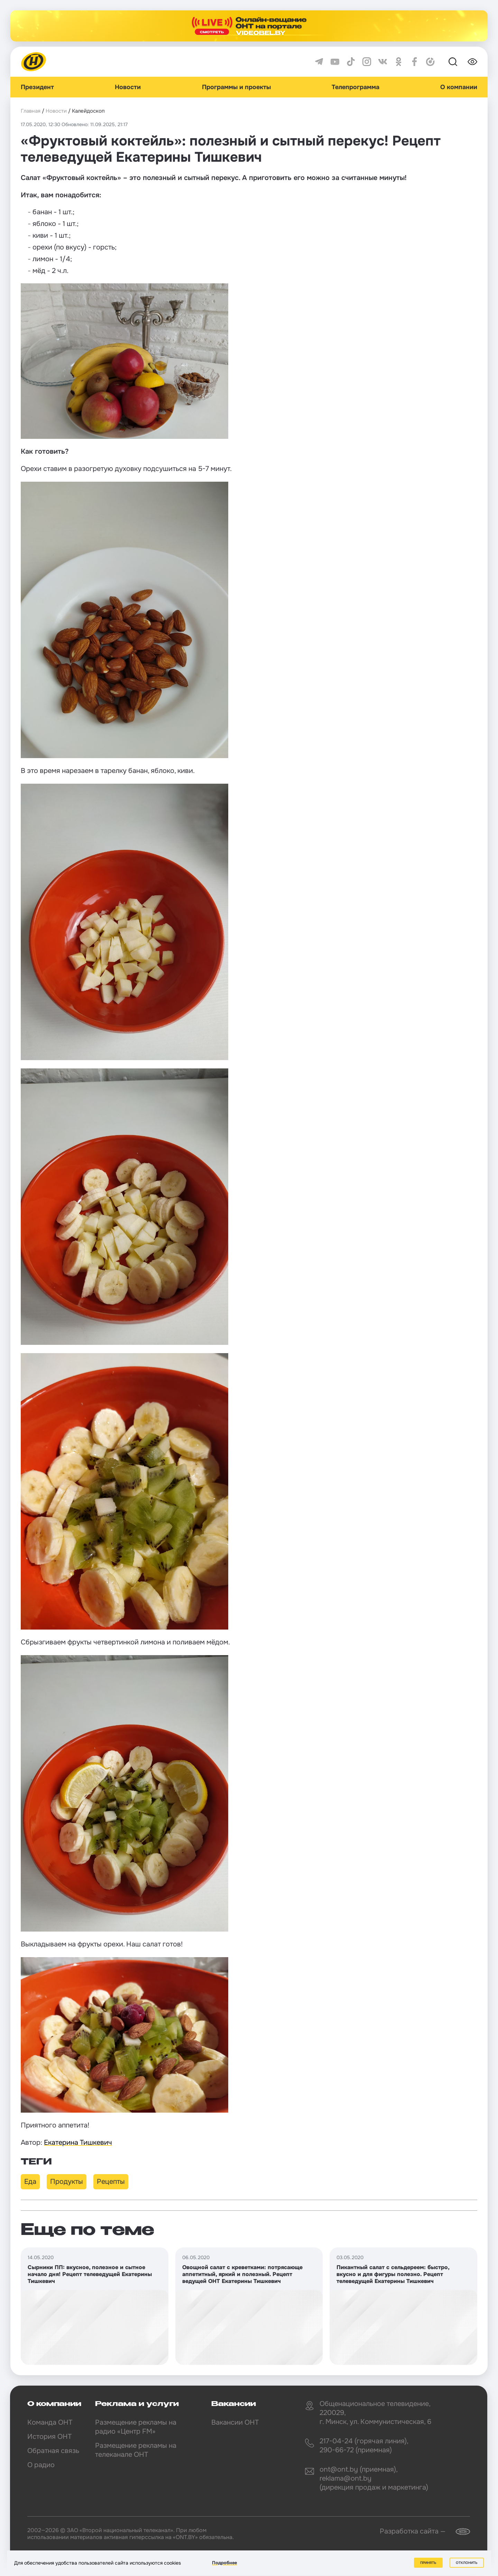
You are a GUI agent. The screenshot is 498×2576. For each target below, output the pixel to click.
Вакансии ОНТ (235, 2422)
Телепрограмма (355, 87)
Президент (37, 87)
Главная (30, 110)
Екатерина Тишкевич (78, 2142)
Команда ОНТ (49, 2422)
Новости (128, 87)
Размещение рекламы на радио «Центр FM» (135, 2427)
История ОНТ (49, 2436)
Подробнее (224, 2563)
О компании (458, 87)
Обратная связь (53, 2450)
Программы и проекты (236, 87)
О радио (41, 2465)
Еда (30, 2181)
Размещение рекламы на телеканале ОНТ (135, 2450)
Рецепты (111, 2181)
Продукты (66, 2181)
